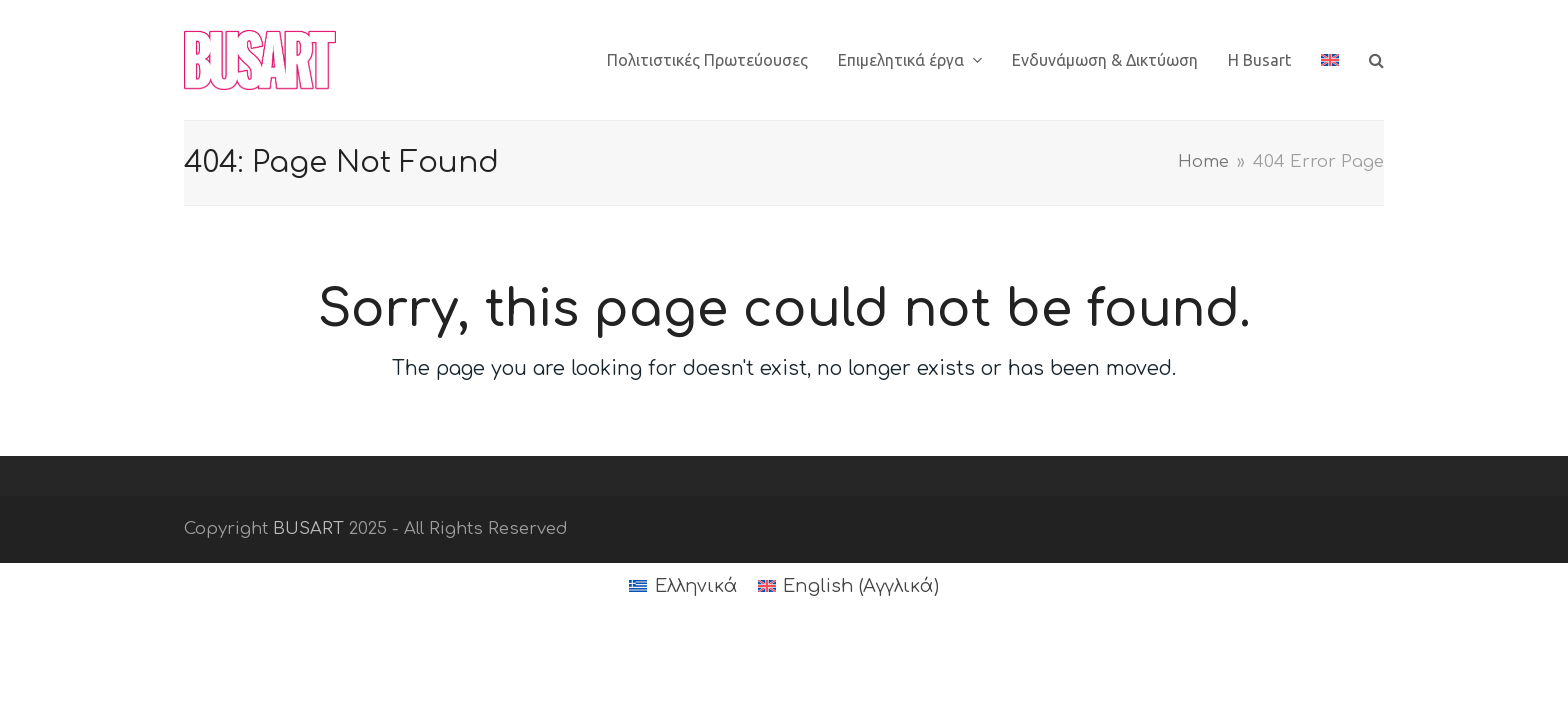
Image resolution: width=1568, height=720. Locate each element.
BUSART (308, 528)
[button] (1376, 60)
